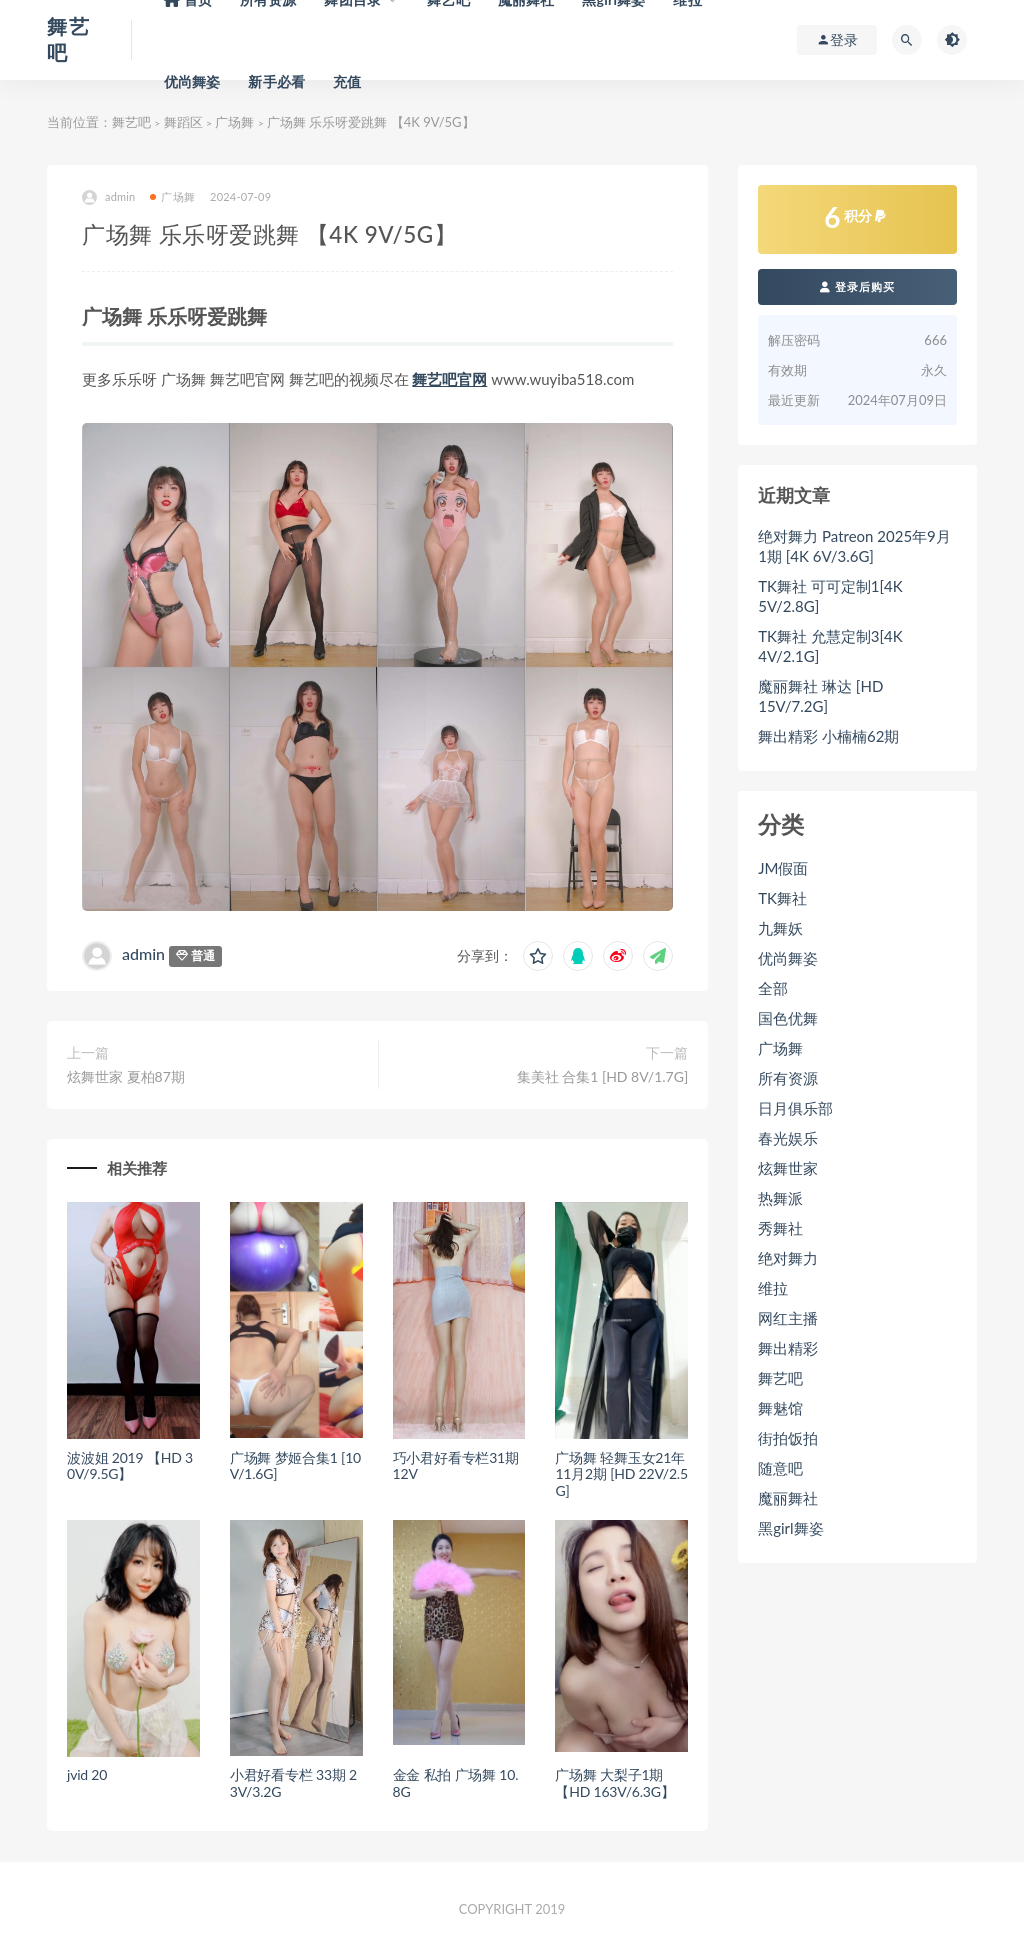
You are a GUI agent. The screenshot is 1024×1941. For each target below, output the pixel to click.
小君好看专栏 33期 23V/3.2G (293, 1783)
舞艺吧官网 (449, 379)
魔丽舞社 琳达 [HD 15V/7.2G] (820, 696)
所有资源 (788, 1078)
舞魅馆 (780, 1408)
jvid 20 (87, 1774)
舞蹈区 (183, 122)
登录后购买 (857, 286)
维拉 (773, 1288)
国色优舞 (788, 1018)
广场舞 (234, 122)
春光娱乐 (788, 1138)
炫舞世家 (788, 1168)
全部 (773, 988)
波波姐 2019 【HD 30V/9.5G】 (130, 1466)
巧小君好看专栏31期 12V (456, 1466)
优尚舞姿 (192, 81)
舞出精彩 (788, 1348)
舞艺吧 (131, 122)
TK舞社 (782, 898)
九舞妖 (780, 928)
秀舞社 (780, 1228)
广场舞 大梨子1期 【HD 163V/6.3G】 (614, 1783)
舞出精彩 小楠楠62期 (828, 736)
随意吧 (780, 1468)
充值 (347, 81)
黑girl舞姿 (790, 1528)
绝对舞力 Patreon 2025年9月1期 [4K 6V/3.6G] (854, 546)
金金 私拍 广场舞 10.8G (456, 1783)
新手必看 (276, 81)
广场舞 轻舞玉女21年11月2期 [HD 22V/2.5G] (621, 1474)
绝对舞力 (788, 1258)
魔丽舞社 (788, 1498)
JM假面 (783, 868)
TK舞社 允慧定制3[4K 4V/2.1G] (830, 646)
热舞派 (780, 1198)
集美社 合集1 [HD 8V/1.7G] (603, 1076)
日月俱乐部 (795, 1108)
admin (108, 197)
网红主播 (788, 1318)
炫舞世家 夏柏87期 (126, 1076)
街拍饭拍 (788, 1438)
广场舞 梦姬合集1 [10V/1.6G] (295, 1466)
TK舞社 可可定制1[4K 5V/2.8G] (830, 596)
